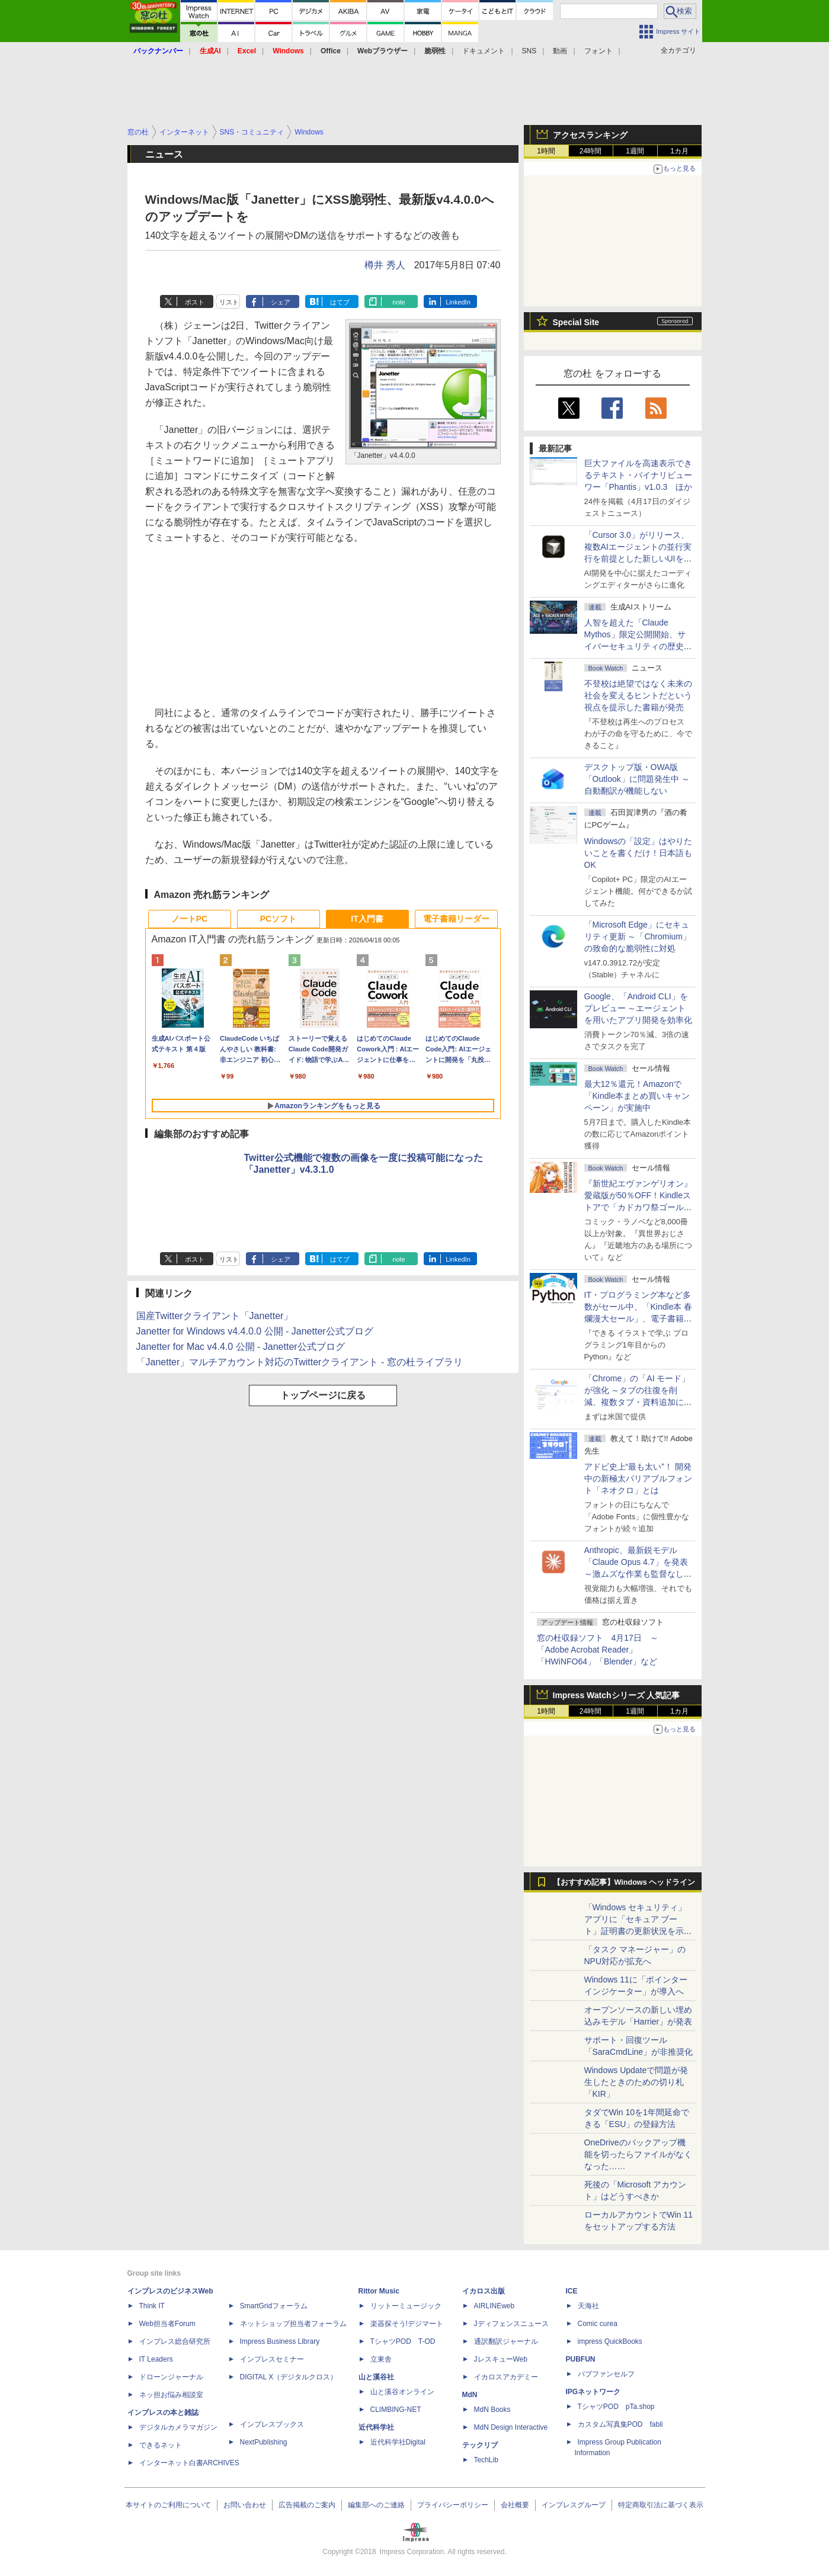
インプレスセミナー (272, 2359)
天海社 (588, 2306)
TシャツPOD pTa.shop (616, 2406)
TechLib (486, 2460)
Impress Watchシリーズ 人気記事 (616, 1695)
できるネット (160, 2445)
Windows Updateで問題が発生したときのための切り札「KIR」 (636, 2082)
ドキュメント (483, 51)
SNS (529, 51)
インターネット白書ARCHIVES (189, 2463)
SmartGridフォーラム (274, 2306)
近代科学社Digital (397, 2442)
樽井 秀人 (384, 265)
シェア (280, 302)
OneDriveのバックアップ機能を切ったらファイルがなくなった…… (638, 2154)
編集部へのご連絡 (376, 2505)
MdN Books (492, 2409)
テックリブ (480, 2445)
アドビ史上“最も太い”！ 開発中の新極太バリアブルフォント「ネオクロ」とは (638, 1478)
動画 (560, 51)
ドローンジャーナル (171, 2377)
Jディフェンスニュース (511, 2324)
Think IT (152, 2306)
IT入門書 (367, 918)
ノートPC (189, 918)
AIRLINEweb (494, 2306)
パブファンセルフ (606, 2374)
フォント (598, 51)
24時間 (590, 151)
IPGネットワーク (593, 2392)
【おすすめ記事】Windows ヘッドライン (624, 1882)
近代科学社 (376, 2427)
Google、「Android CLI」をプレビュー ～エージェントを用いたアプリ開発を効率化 (638, 1008)
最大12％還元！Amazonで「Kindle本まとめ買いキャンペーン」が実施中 (637, 1095)
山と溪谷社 (376, 2377)
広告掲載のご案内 (307, 2505)
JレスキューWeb (500, 2359)
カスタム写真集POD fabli (620, 2424)
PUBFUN (581, 2359)
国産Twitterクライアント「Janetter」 (214, 1316)
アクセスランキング (590, 135)
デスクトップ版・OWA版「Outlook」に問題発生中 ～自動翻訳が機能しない (637, 778)
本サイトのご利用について (168, 2505)
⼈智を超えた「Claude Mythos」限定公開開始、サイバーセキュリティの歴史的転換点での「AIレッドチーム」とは (638, 646)
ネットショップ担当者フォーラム (293, 2324)
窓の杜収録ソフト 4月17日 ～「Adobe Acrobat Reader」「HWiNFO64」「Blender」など (597, 1649)
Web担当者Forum (167, 2324)
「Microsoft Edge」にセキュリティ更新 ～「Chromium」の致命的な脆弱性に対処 (637, 936)
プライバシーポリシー (452, 2505)
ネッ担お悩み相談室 (171, 2395)
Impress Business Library (280, 2341)
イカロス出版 (483, 2291)
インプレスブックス (272, 2424)
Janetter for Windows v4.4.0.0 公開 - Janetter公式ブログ (254, 1331)
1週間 (635, 151)
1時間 (546, 151)
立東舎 (381, 2359)
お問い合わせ (244, 2505)
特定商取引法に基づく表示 (660, 2505)
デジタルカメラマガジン (178, 2427)
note (398, 302)
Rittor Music (379, 2291)
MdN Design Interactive (511, 2427)
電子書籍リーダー (456, 918)
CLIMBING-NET (395, 2409)
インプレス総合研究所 (174, 2341)
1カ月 (679, 151)
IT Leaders (156, 2359)
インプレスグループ (574, 2505)
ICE (572, 2291)
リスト (229, 302)
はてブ (340, 302)
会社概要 (515, 2505)
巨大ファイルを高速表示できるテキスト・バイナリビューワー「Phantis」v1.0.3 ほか (638, 475)
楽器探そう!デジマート (406, 2324)
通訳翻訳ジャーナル (506, 2341)
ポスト (194, 302)
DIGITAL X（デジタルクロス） (289, 2377)
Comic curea (597, 2324)
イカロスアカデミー (506, 2377)
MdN (470, 2395)
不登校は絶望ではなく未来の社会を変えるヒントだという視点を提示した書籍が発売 (638, 695)
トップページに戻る (323, 1395)
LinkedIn (458, 302)
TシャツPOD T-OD (403, 2341)
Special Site (576, 322)
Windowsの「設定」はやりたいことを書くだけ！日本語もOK (638, 853)
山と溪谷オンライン (402, 2392)
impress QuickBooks (610, 2341)
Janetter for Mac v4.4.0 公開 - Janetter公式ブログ (240, 1347)
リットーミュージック (405, 2306)
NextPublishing (263, 2442)
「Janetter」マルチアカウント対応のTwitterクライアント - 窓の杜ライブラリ (299, 1362)
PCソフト (278, 918)
